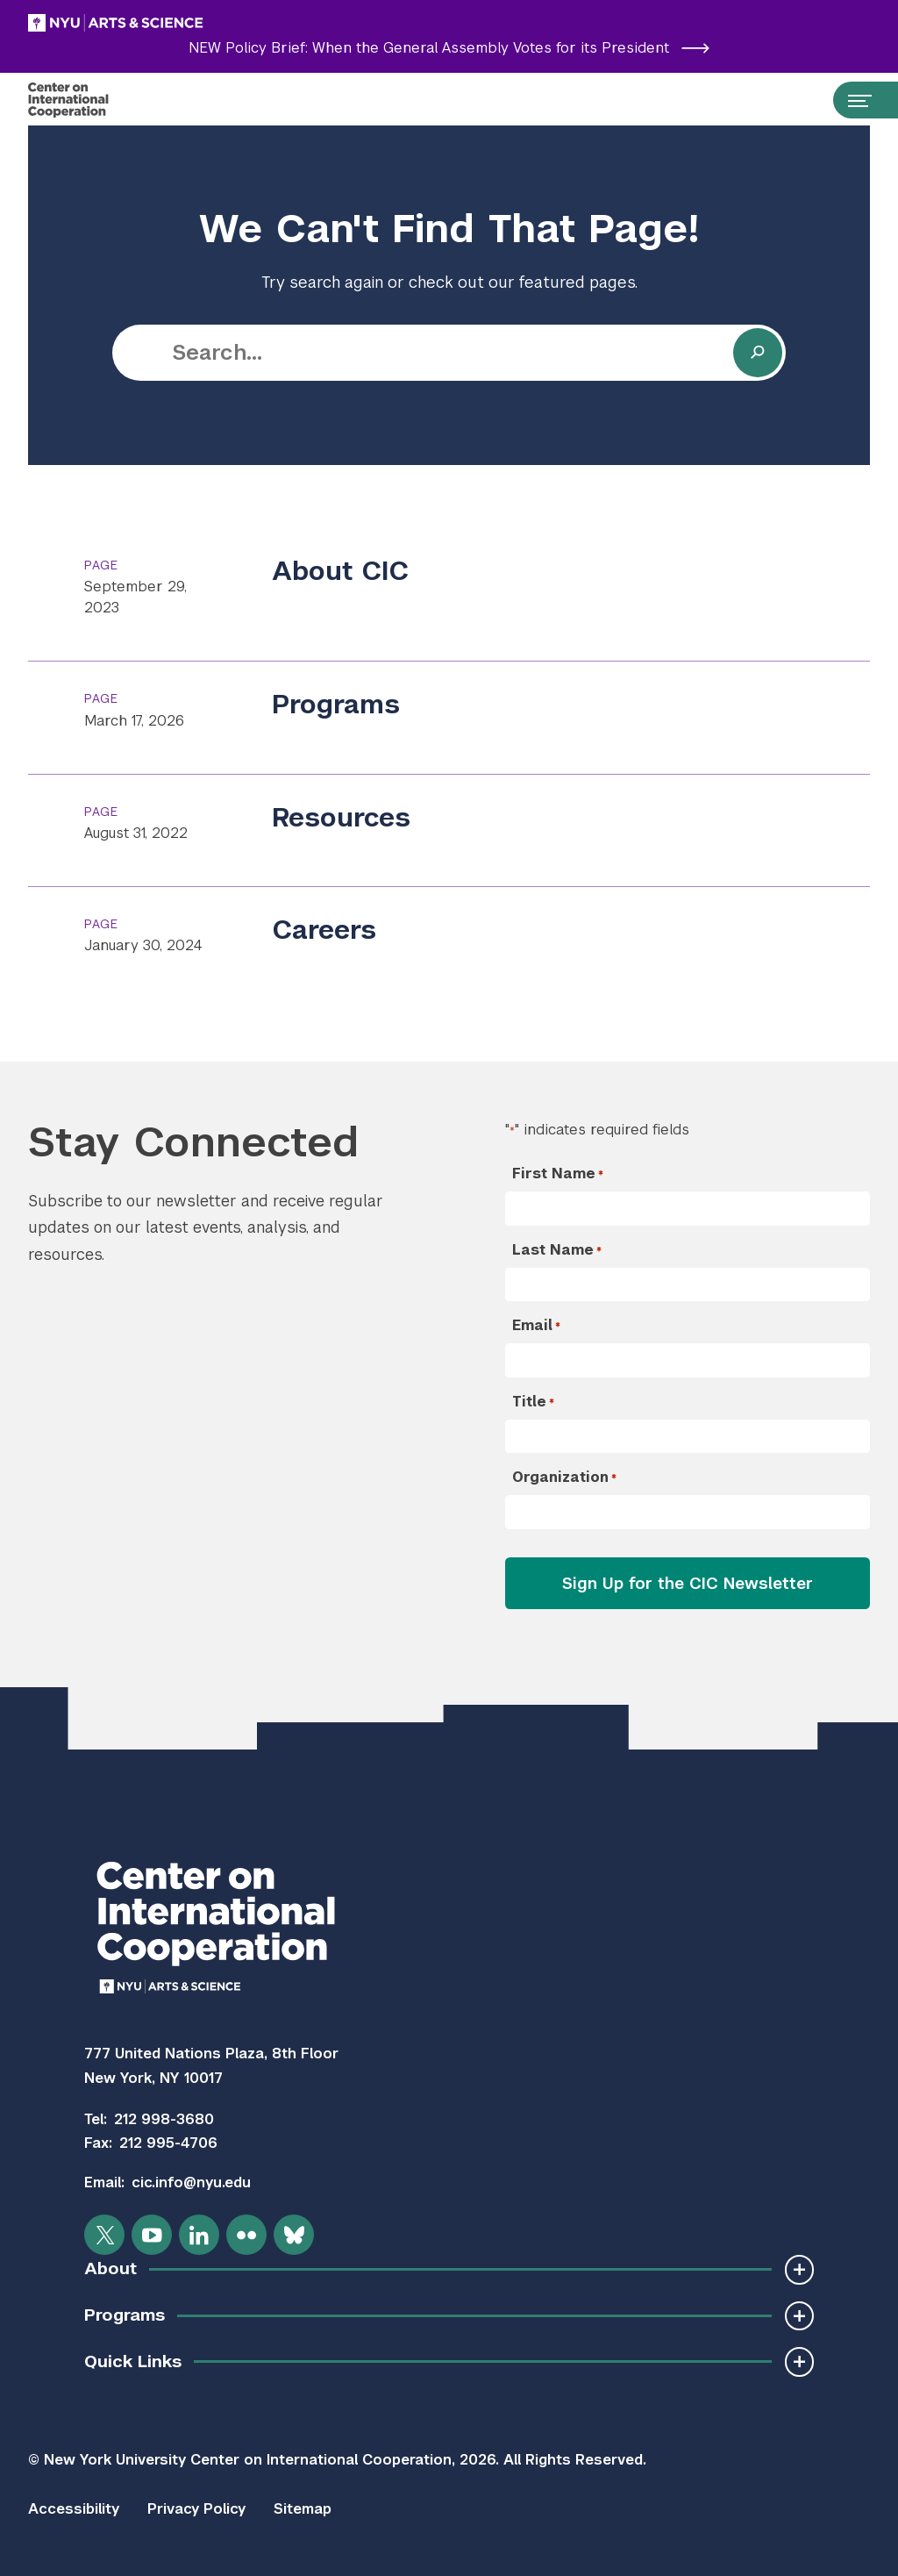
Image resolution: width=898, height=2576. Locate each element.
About (110, 2268)
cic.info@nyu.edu (191, 2182)
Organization (564, 1477)
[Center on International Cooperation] (86, 100)
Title (533, 1402)
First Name (557, 1174)
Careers (324, 930)
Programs (336, 704)
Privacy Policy (196, 2509)
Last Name (557, 1250)
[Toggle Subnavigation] (799, 2269)
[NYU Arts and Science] (159, 23)
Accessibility (73, 2509)
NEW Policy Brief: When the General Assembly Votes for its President (449, 48)
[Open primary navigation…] (851, 100)
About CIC (341, 571)
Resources (341, 817)
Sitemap (302, 2509)
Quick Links (133, 2361)
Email (536, 1325)
